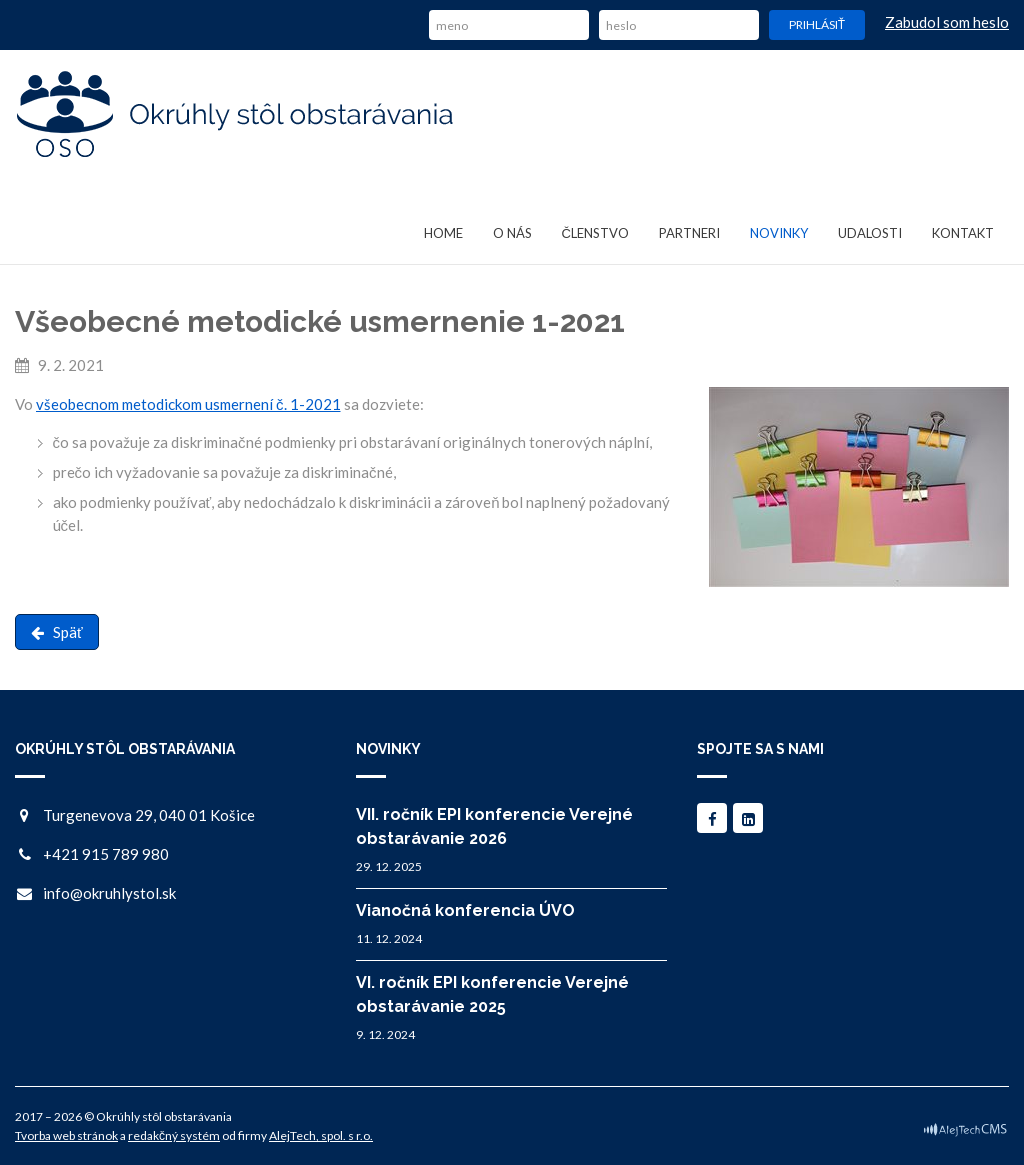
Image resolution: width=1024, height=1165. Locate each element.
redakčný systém (174, 1135)
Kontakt (963, 233)
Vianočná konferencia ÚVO (465, 910)
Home (443, 233)
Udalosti (870, 233)
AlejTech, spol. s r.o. (321, 1135)
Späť (57, 632)
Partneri (689, 233)
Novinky (779, 233)
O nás (512, 233)
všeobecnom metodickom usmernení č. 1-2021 (188, 404)
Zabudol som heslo (947, 22)
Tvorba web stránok (66, 1135)
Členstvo (595, 233)
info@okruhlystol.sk (109, 893)
